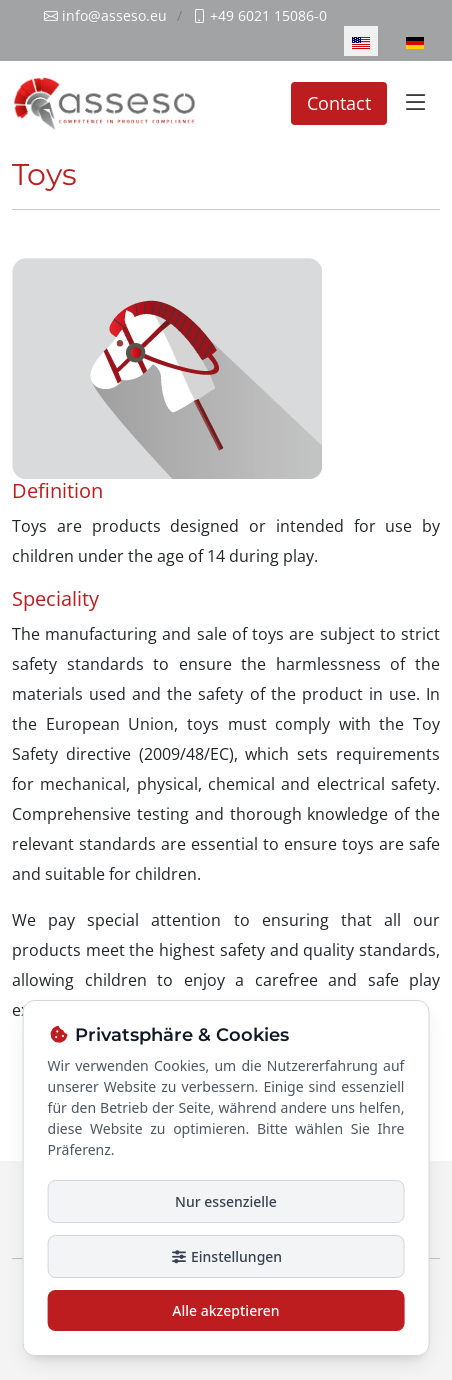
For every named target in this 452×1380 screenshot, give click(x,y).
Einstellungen (226, 1256)
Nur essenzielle (226, 1201)
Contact (339, 103)
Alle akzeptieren (225, 1310)
